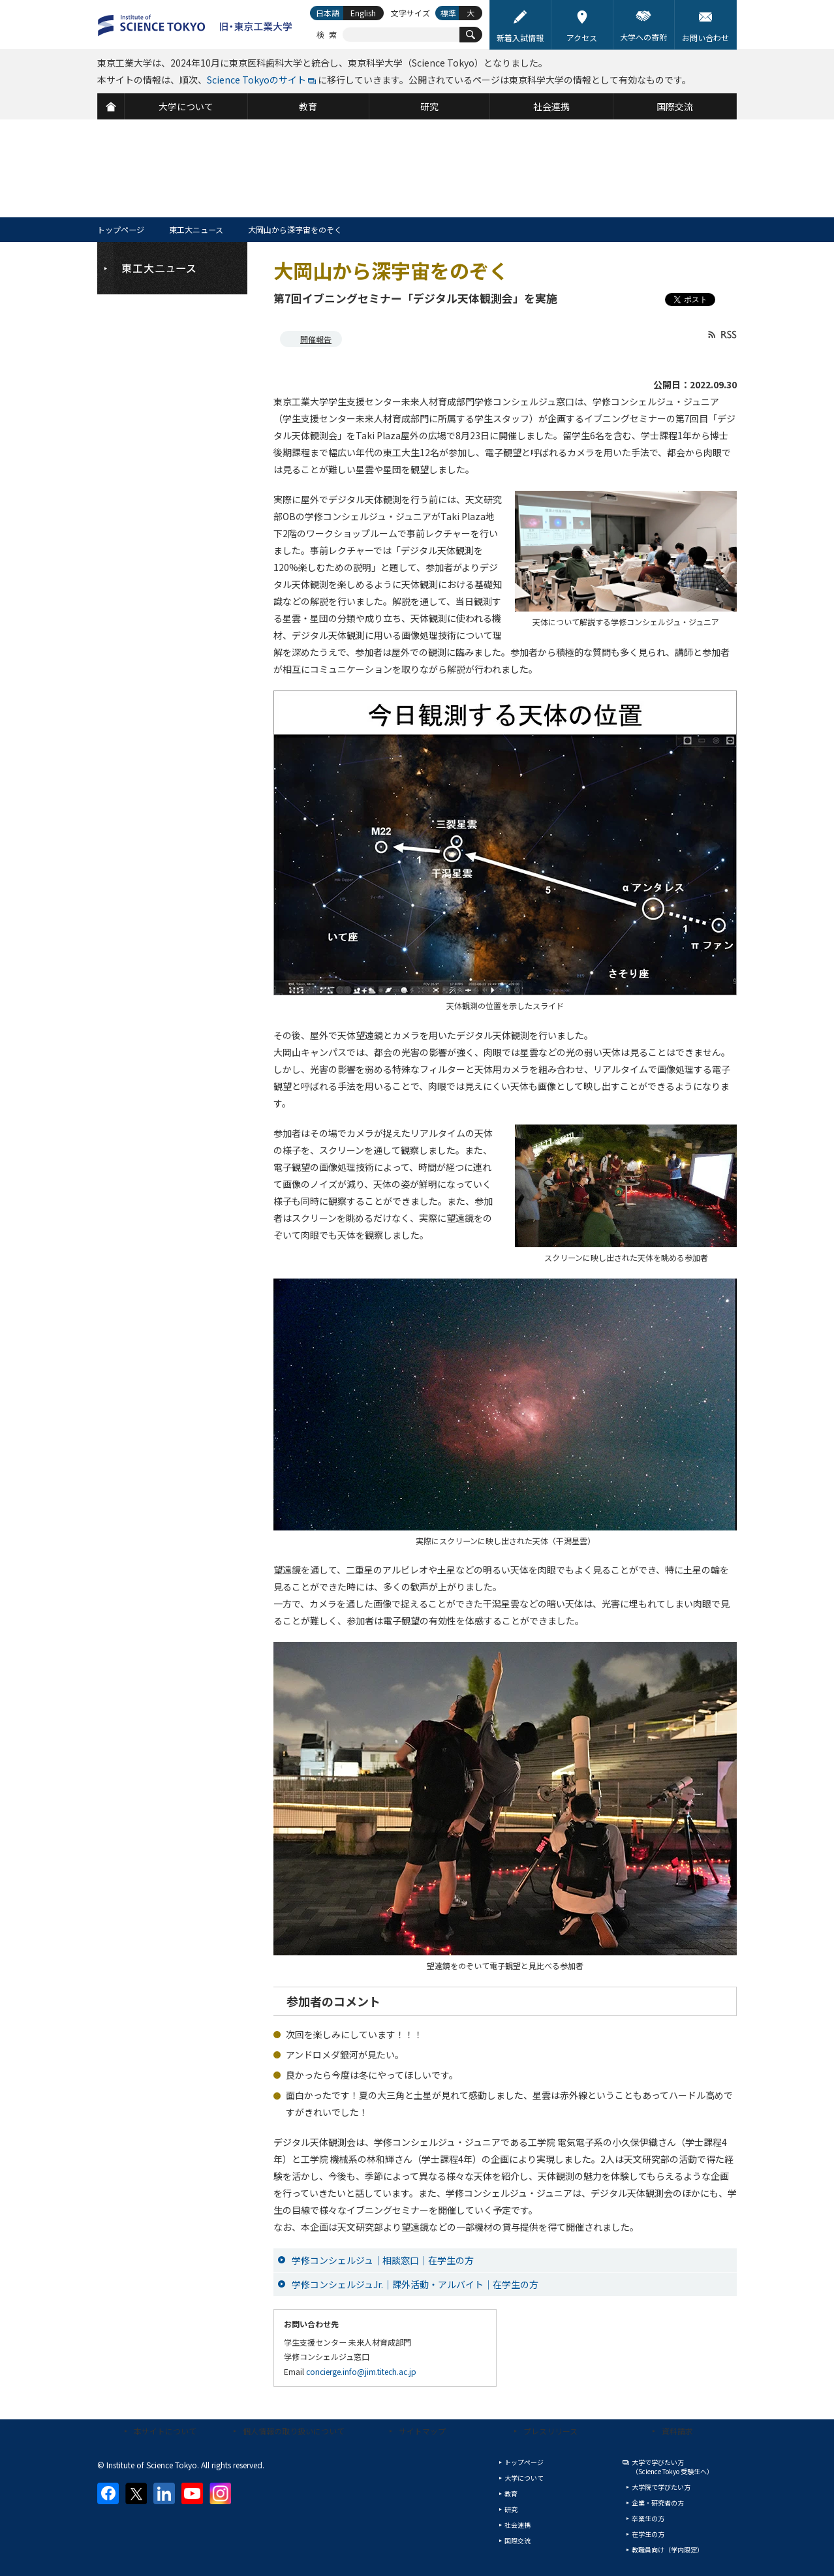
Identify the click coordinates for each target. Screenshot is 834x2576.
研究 (510, 2509)
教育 (510, 2493)
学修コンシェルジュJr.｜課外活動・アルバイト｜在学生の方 (415, 2284)
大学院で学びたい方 (661, 2487)
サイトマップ (422, 2430)
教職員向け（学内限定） (667, 2549)
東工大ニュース (196, 229)
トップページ (120, 229)
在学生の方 (648, 2534)
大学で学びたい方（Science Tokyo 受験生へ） (672, 2466)
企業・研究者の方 (658, 2502)
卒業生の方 (648, 2518)
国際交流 (517, 2540)
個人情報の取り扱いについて (294, 2430)
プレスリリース (550, 2430)
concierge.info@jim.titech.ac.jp (361, 2371)
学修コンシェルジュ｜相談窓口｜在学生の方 (383, 2260)
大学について (524, 2478)
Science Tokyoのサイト (256, 79)
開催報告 (316, 339)
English (363, 12)
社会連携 (517, 2525)
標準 (448, 12)
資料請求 (677, 2430)
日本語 (327, 12)
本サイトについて (165, 2430)
